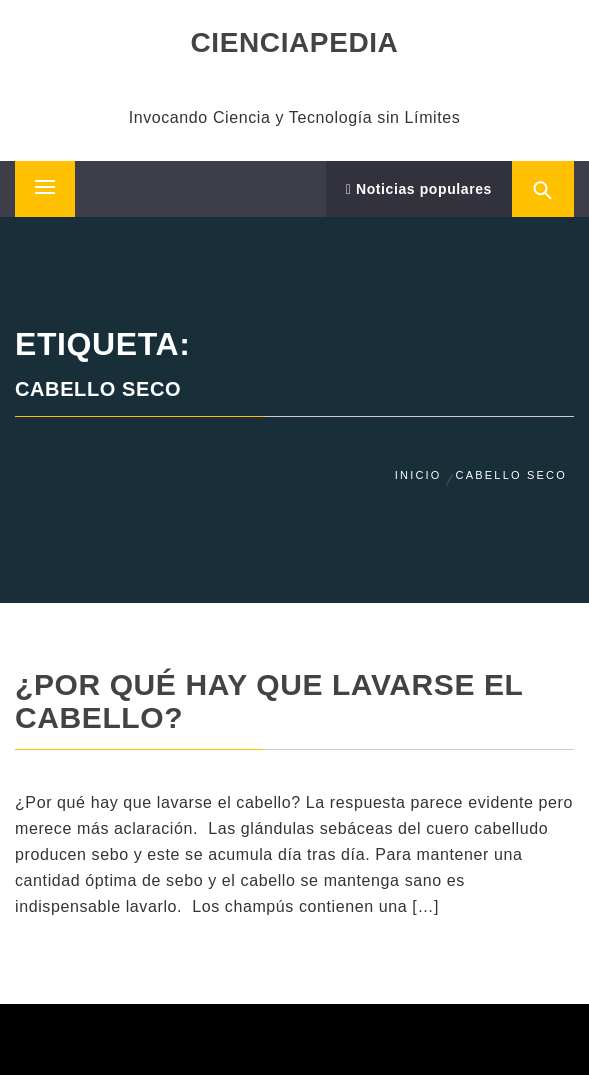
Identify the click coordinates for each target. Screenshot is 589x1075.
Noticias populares (419, 189)
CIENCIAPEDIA (295, 42)
